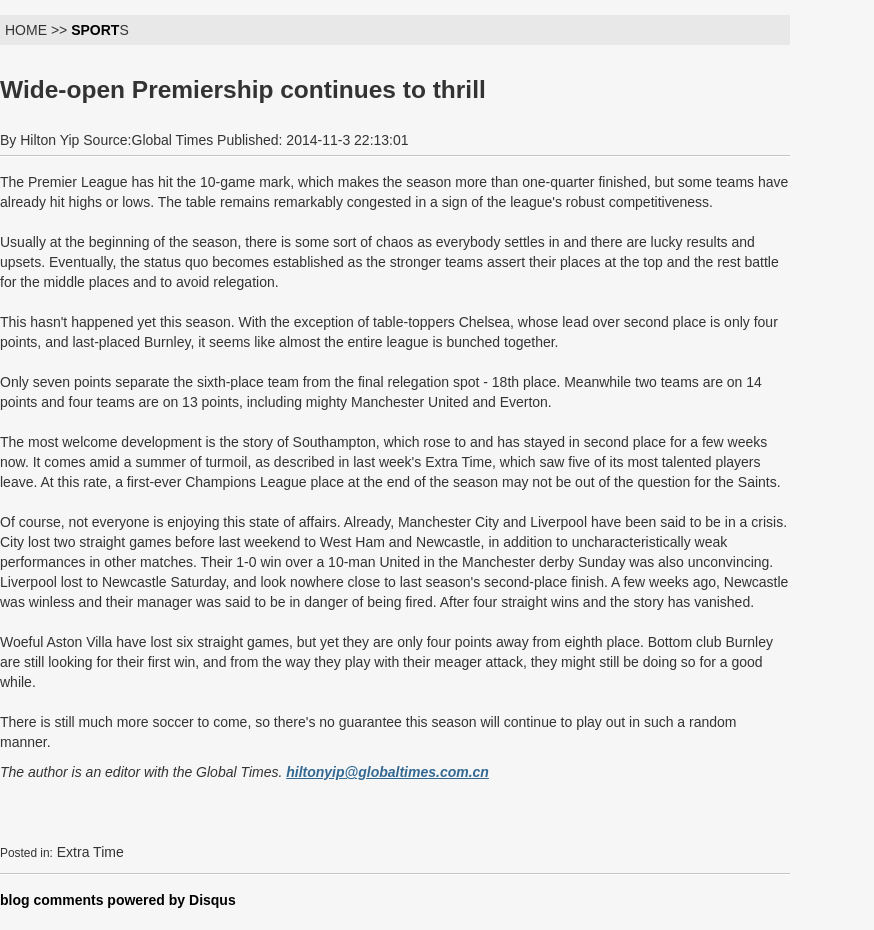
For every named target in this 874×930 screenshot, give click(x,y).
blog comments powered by (118, 900)
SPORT (95, 30)
